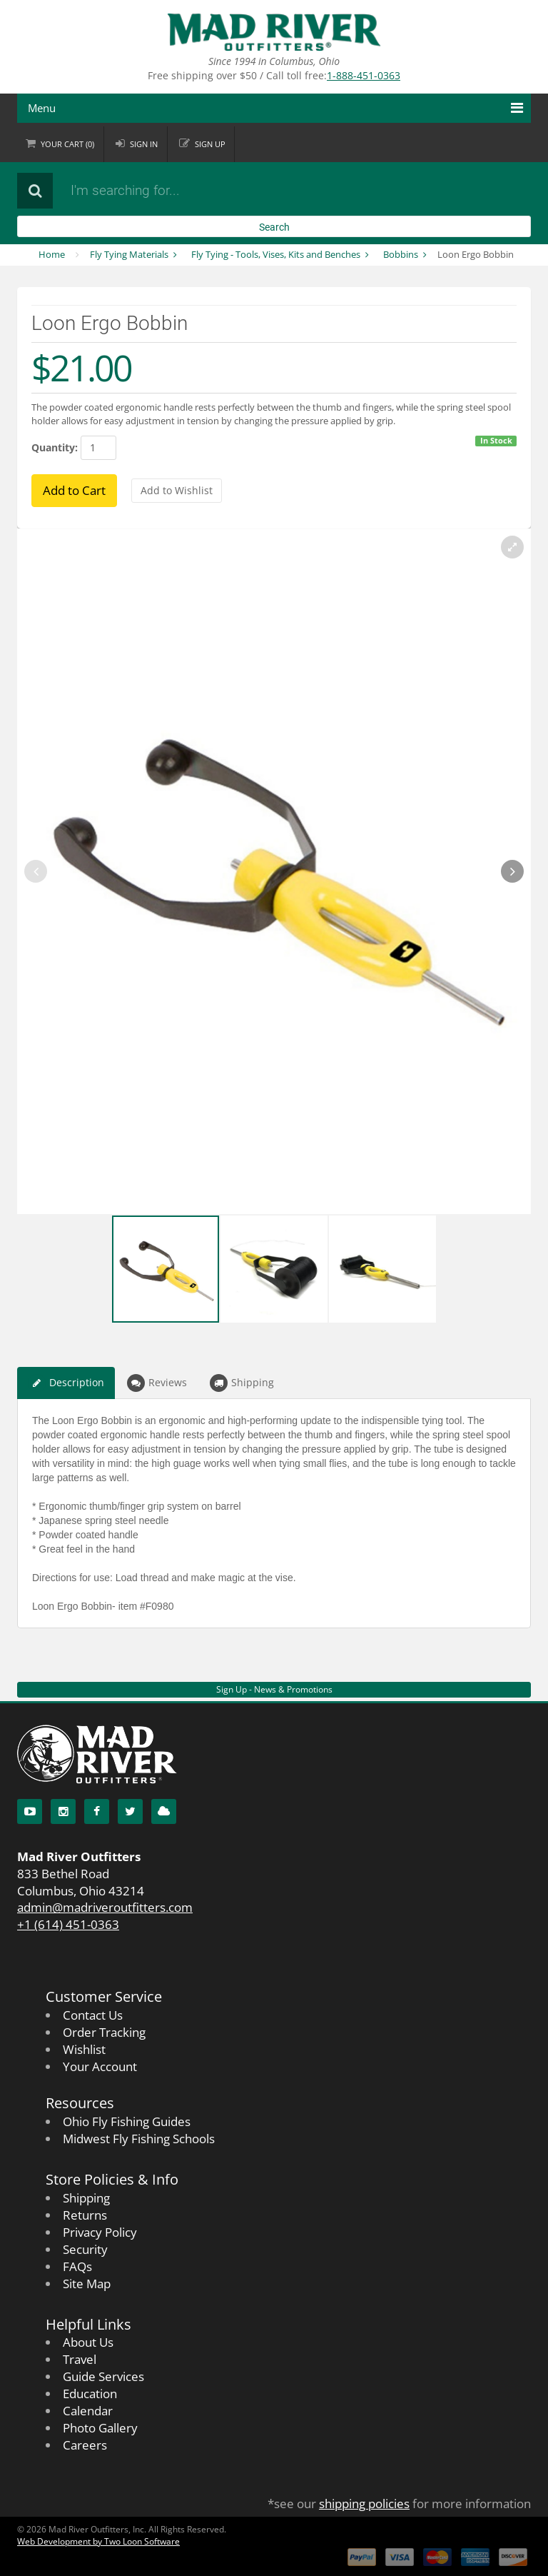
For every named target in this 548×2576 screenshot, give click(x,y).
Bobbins (400, 254)
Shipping (242, 1383)
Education (90, 2393)
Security (85, 2249)
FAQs (77, 2266)
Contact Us (93, 2015)
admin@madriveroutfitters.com (105, 1907)
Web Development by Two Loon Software (98, 2541)
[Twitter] (130, 1811)
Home (52, 254)
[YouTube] (29, 1811)
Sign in (145, 144)
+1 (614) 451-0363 (68, 1924)
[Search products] (235, 190)
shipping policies (364, 2503)
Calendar (88, 2410)
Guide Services (103, 2376)
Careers (85, 2445)
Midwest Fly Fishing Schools (139, 2138)
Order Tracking (104, 2032)
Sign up (212, 144)
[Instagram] (63, 1811)
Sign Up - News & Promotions (274, 1689)
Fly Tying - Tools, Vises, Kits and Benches (275, 254)
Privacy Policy (100, 2232)
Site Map (87, 2283)
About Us (88, 2342)
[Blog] (163, 1811)
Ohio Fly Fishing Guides (127, 2121)
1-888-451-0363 (363, 75)
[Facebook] (96, 1811)
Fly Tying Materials (129, 254)
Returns (85, 2215)
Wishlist (84, 2049)
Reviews (157, 1383)
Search (274, 227)
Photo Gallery (100, 2428)
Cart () (68, 144)
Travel (79, 2359)
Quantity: (54, 447)
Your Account (100, 2066)
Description (66, 1383)
